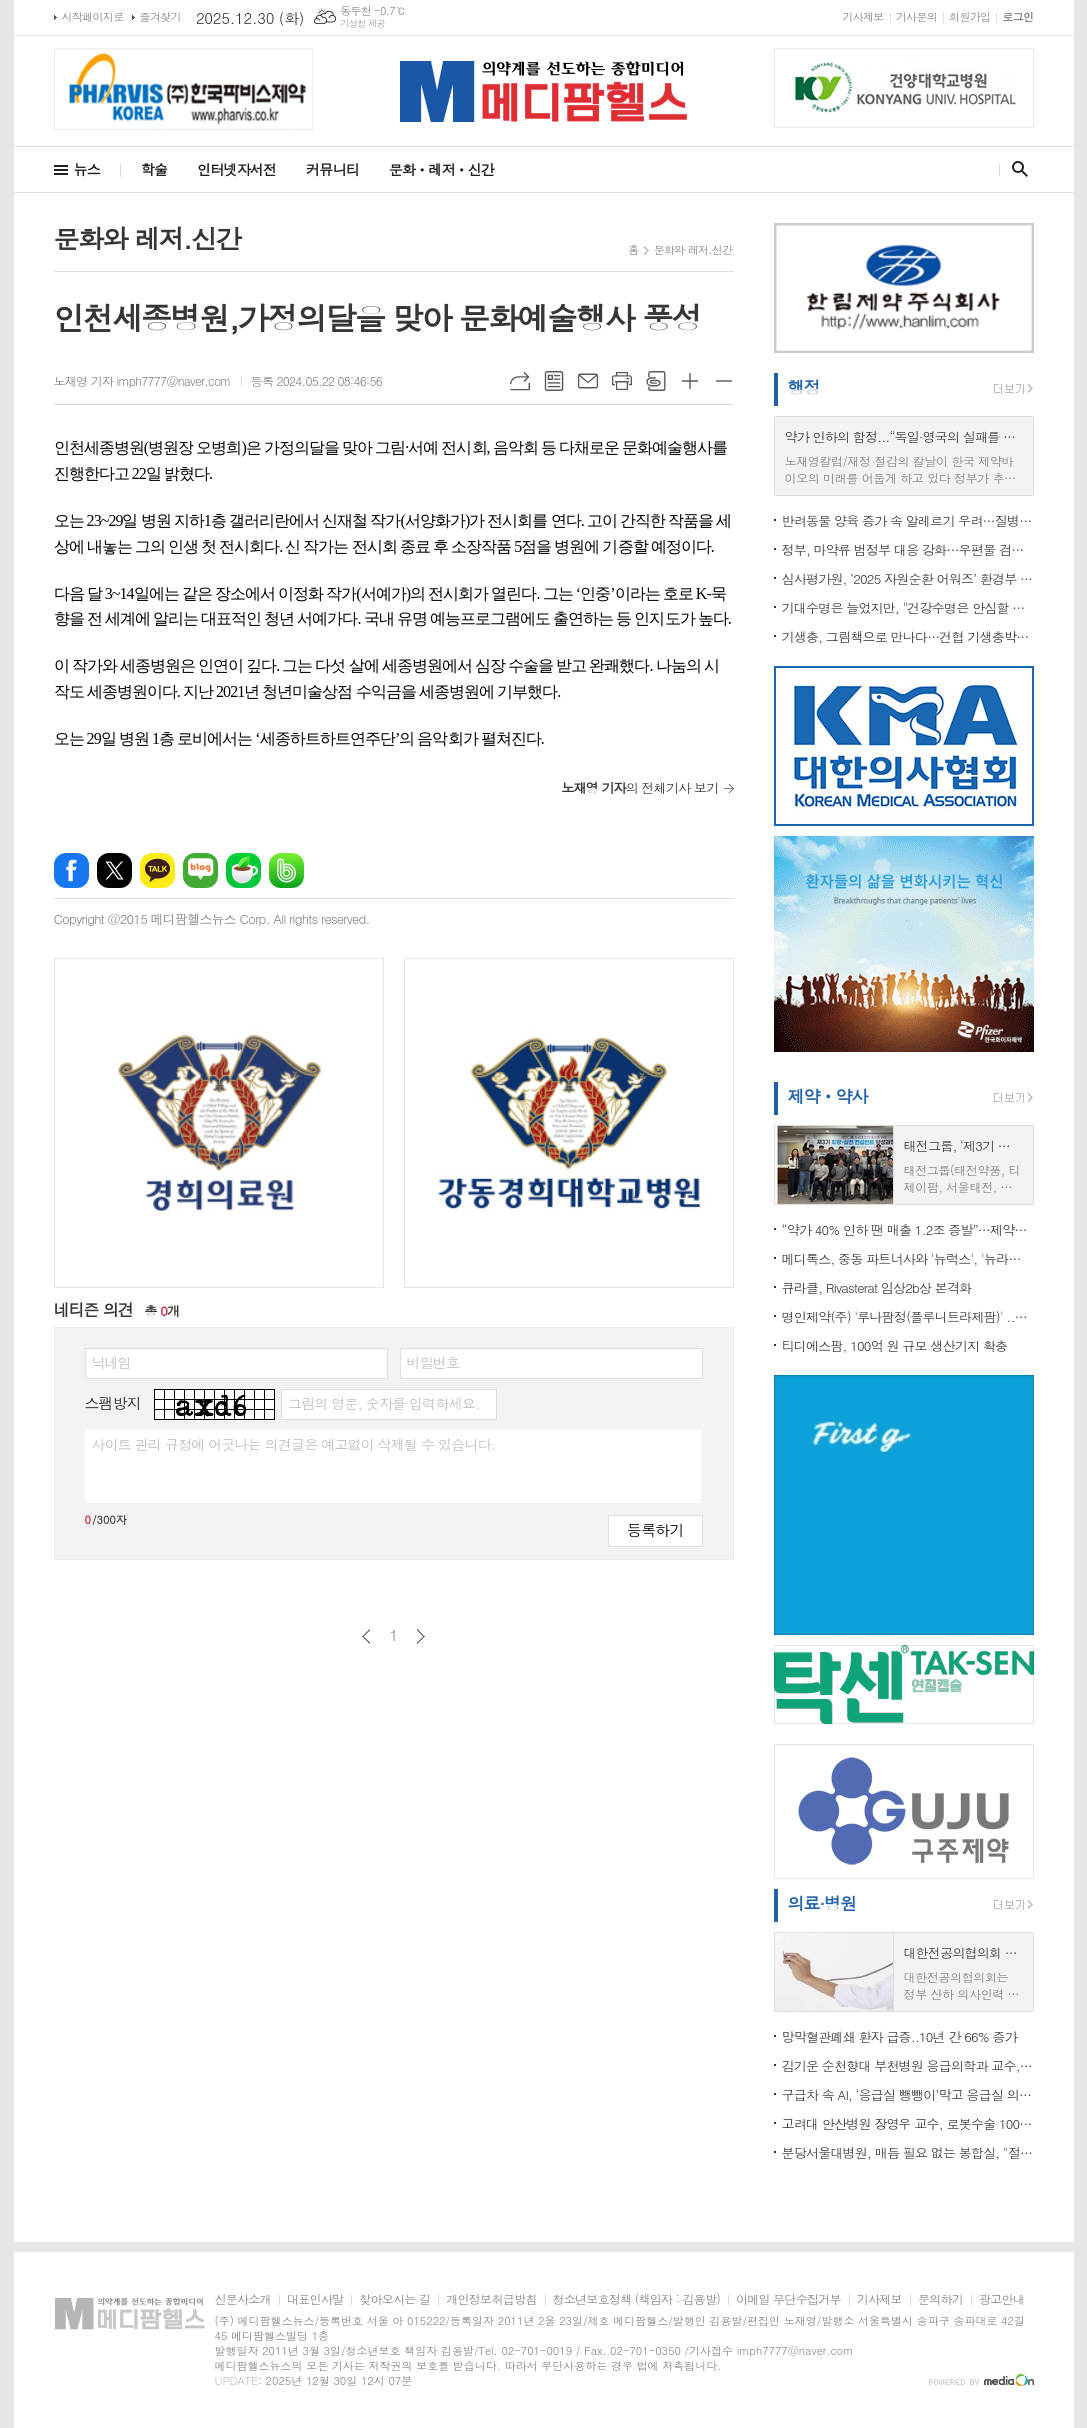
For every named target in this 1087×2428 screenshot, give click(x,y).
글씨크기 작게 (724, 381)
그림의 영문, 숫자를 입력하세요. (383, 1403)
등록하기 (655, 1529)
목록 (554, 381)
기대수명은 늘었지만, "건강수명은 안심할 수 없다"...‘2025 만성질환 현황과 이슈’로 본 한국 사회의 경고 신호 (908, 607)
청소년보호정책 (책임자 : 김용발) (636, 2299)
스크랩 (656, 381)
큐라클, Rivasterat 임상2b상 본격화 (877, 1287)
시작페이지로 (93, 16)
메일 (588, 381)
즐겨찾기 (160, 16)
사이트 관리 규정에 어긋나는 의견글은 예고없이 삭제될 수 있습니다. (294, 1444)
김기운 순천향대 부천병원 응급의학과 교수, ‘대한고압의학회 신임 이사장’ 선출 (908, 2065)
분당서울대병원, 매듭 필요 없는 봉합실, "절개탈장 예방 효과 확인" (908, 2152)
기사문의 (916, 16)
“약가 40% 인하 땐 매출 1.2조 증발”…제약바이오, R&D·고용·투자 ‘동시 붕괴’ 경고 (908, 1229)
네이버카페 (243, 870)
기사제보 (862, 16)
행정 (804, 387)
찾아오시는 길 (394, 2299)
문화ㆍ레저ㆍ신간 (441, 169)
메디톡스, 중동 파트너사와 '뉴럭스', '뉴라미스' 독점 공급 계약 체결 (908, 1258)
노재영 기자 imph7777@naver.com (142, 380)
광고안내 (1001, 2299)
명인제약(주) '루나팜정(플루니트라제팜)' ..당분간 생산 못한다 (908, 1316)
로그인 (1017, 16)
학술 (154, 169)
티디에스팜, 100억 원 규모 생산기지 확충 (895, 1345)
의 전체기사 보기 (639, 787)
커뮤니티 (332, 169)
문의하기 (940, 2299)
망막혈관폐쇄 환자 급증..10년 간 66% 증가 (899, 2036)
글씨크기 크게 (690, 381)
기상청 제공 (362, 23)
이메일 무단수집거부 (788, 2299)
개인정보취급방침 (491, 2299)
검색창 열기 (1015, 169)
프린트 (622, 381)
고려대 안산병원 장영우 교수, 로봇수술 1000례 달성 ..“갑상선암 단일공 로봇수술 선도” (908, 2123)
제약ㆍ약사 (828, 1096)
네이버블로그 (200, 870)
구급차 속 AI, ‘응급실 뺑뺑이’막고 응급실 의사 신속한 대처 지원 (908, 2094)
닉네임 (111, 1362)
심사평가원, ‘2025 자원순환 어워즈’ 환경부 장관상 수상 (908, 578)
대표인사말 (315, 2299)
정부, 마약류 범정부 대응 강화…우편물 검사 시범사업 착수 (908, 549)
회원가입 (969, 16)
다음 (420, 1636)
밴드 (286, 870)
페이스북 (71, 870)
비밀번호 (433, 1362)
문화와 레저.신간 (693, 249)
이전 (366, 1636)
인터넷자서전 (236, 169)
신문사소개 (243, 2299)
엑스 (114, 870)
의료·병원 (822, 1903)
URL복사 (520, 381)
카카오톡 (157, 870)
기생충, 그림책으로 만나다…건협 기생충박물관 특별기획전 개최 (908, 636)
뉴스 (87, 169)
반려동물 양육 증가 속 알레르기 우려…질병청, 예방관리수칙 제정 (908, 520)
